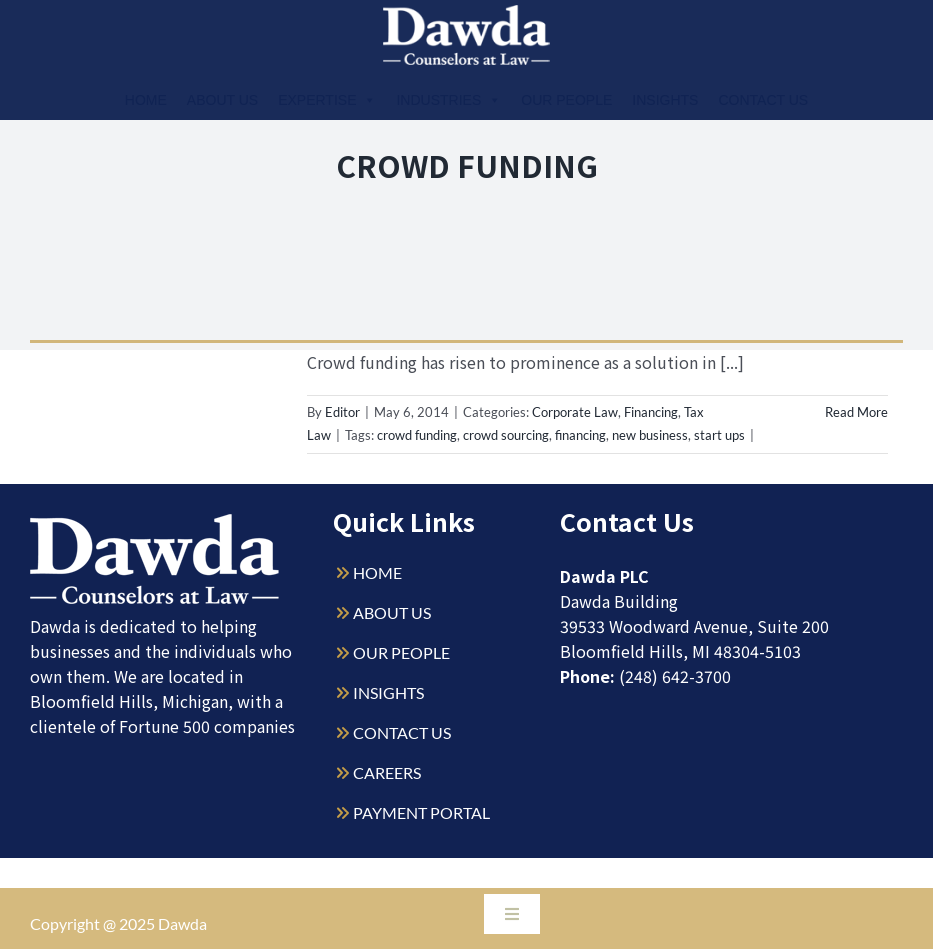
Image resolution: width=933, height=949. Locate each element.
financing (580, 435)
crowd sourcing (506, 435)
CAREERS (387, 772)
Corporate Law (575, 412)
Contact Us (763, 100)
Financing (651, 412)
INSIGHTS (388, 692)
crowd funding (417, 435)
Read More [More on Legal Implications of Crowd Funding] (856, 412)
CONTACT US (402, 732)
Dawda (182, 923)
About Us (222, 100)
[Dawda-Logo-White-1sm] (155, 521)
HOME (377, 572)
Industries (448, 100)
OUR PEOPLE (401, 652)
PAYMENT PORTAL (421, 812)
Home (146, 100)
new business (650, 435)
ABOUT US (392, 612)
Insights (665, 100)
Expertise (327, 100)
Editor (342, 412)
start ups (719, 435)
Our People (566, 100)
